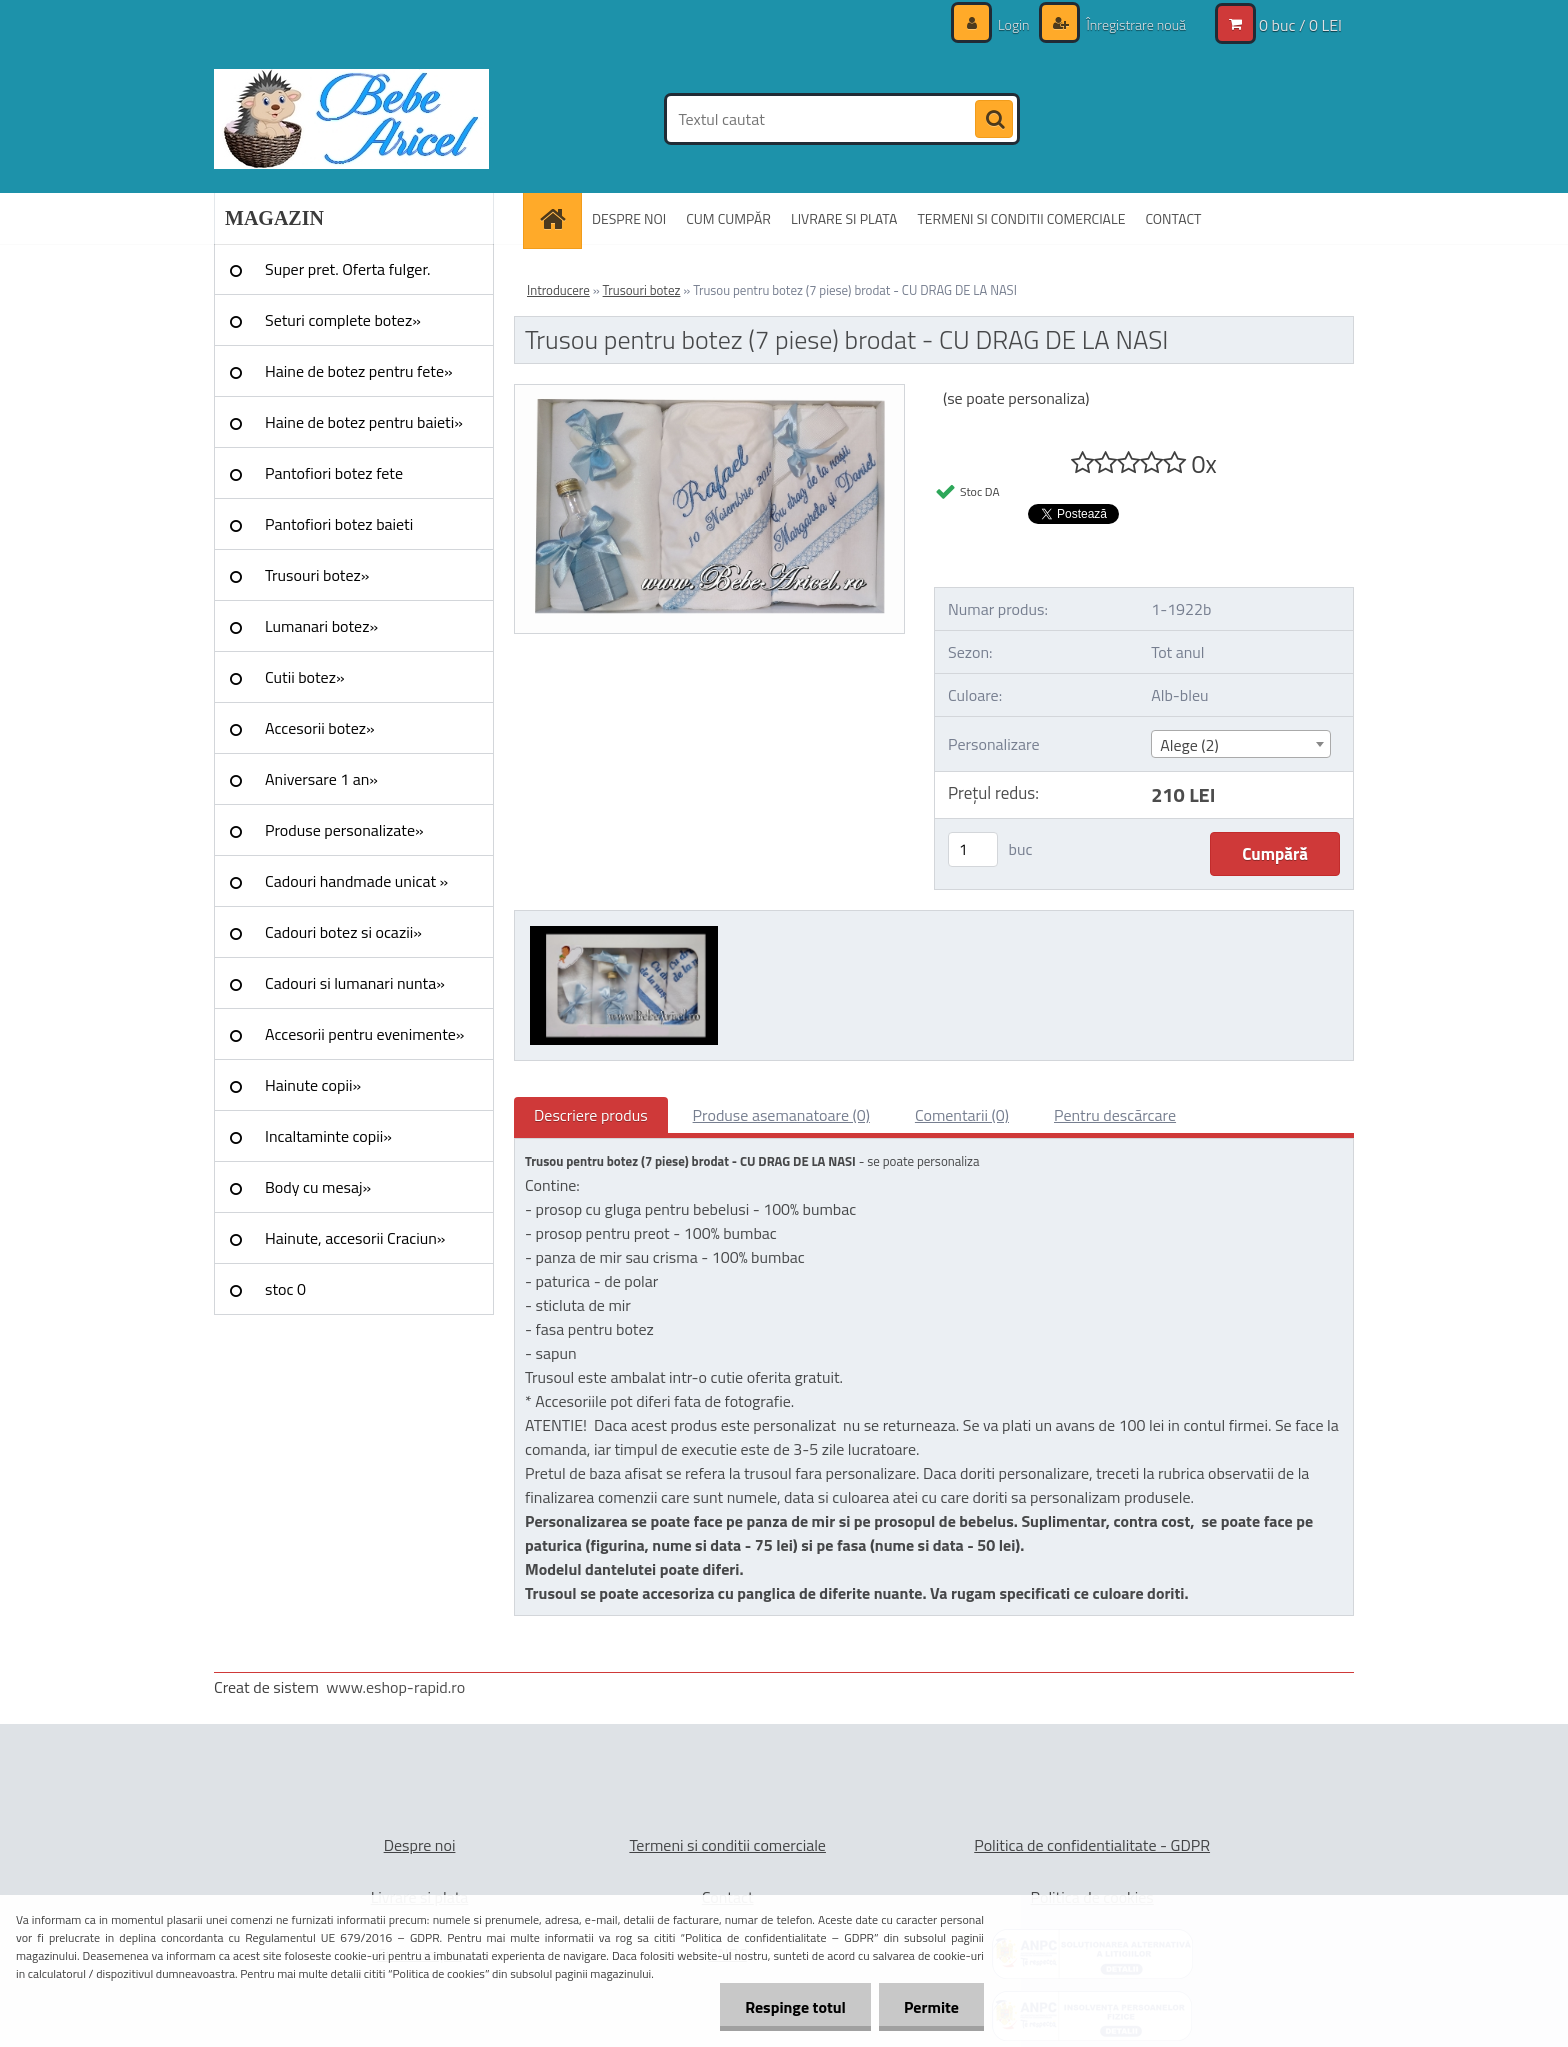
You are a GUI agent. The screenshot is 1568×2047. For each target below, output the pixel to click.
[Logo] (351, 119)
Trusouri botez (642, 290)
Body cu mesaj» (318, 1187)
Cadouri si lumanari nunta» (355, 983)
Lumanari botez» (321, 626)
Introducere (558, 290)
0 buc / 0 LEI (1300, 25)
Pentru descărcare (1115, 1115)
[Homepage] (559, 218)
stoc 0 (285, 1289)
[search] (994, 120)
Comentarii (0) (962, 1115)
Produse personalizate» (344, 830)
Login (1014, 24)
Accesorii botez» (320, 728)
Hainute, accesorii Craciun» (355, 1238)
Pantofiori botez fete (334, 473)
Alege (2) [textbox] (1189, 745)
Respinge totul (795, 2007)
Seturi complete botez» (343, 320)
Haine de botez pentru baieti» (364, 422)
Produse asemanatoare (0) (781, 1115)
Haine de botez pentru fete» (359, 371)
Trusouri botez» (317, 575)
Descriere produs (591, 1115)
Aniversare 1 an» (321, 779)
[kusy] (973, 849)
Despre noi (420, 1845)
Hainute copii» (313, 1085)
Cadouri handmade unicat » (356, 881)
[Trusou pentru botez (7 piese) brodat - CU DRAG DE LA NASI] (709, 393)
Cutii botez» (305, 677)
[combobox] (1240, 744)
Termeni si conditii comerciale (727, 1845)
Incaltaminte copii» (328, 1136)
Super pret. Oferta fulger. (348, 269)
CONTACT (1173, 218)
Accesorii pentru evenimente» (364, 1034)
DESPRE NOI (629, 218)
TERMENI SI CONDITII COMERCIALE (1021, 218)
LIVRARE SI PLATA (844, 218)
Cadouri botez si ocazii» (343, 932)
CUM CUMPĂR (728, 218)
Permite (931, 2007)
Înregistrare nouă (1134, 24)
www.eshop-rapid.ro (395, 1687)
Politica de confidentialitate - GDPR (1092, 1845)
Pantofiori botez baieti (339, 524)
